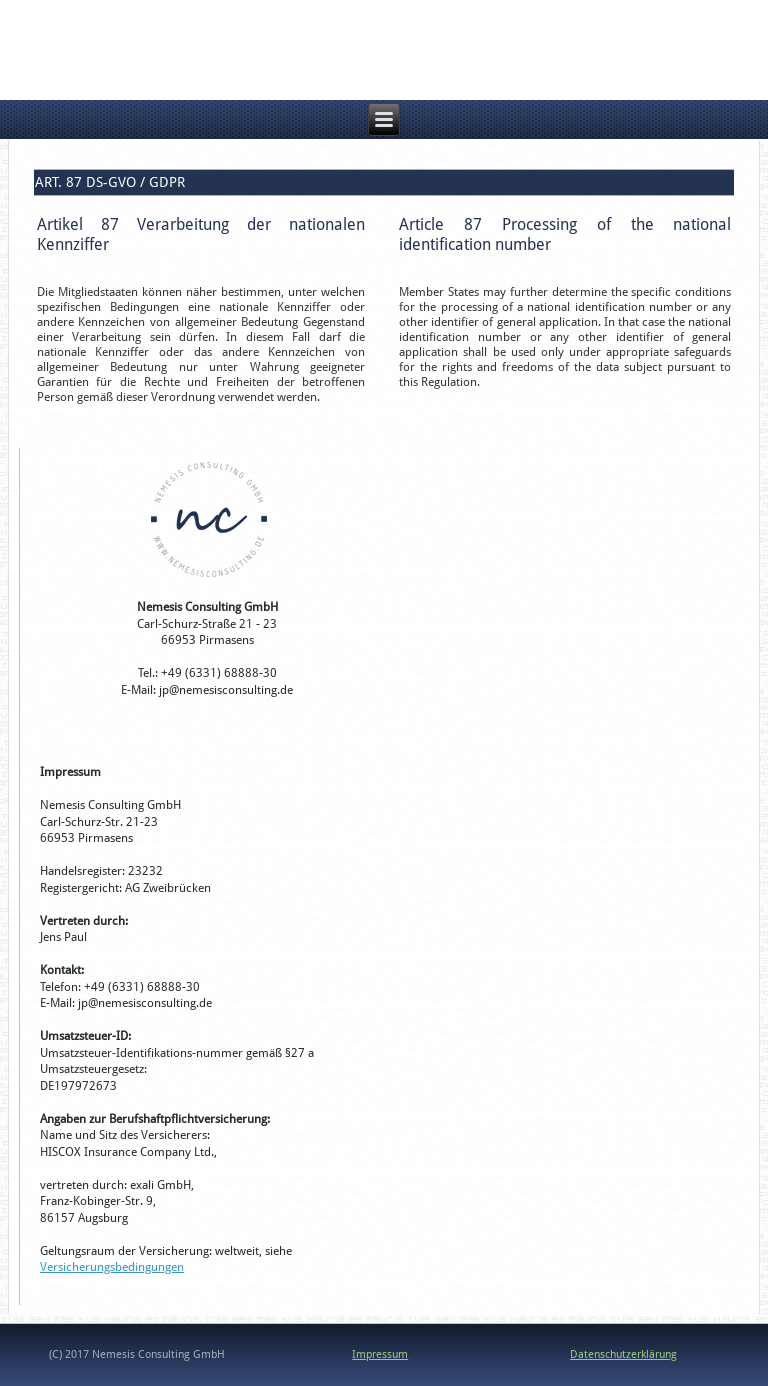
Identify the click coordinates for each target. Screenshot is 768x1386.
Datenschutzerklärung (623, 1354)
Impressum (380, 1354)
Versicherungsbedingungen (112, 1267)
